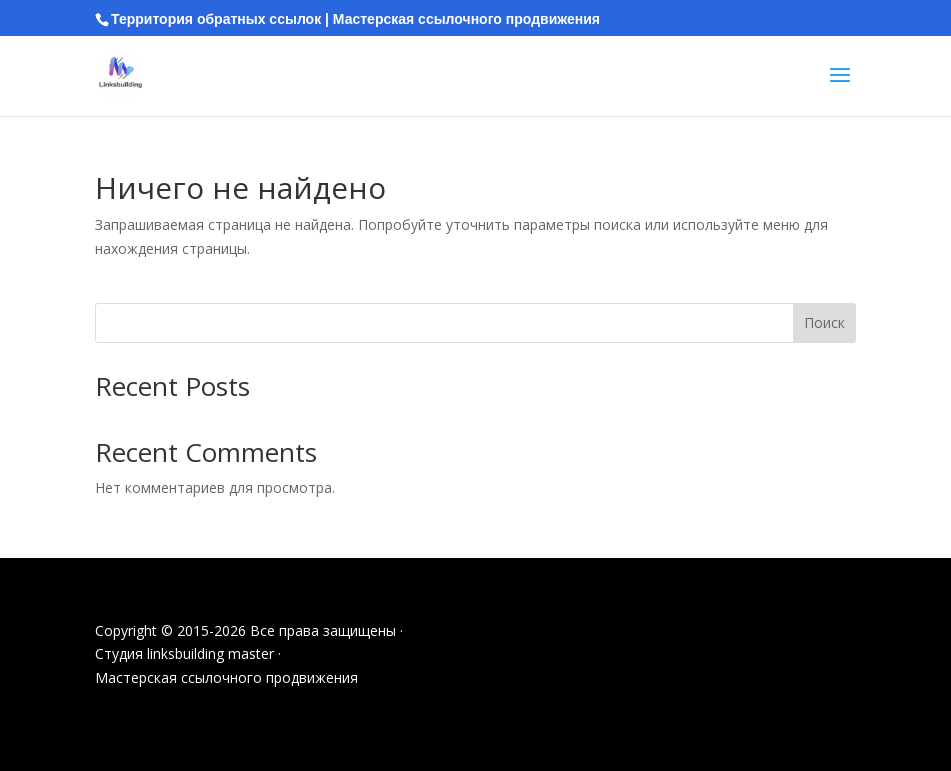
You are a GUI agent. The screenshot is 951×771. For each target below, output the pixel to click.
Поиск (824, 322)
